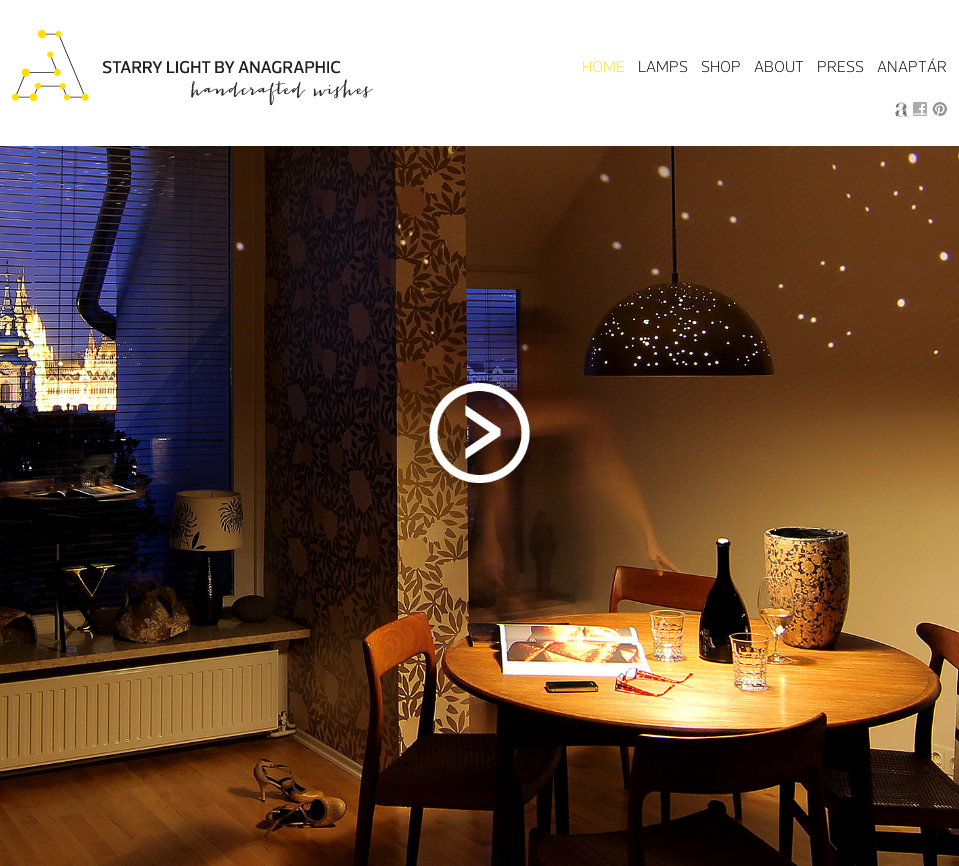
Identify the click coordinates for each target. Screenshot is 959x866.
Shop (721, 66)
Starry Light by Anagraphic (194, 68)
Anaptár (912, 66)
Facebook (920, 109)
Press (840, 66)
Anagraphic (901, 109)
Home (603, 66)
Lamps (663, 66)
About (779, 66)
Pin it (939, 109)
